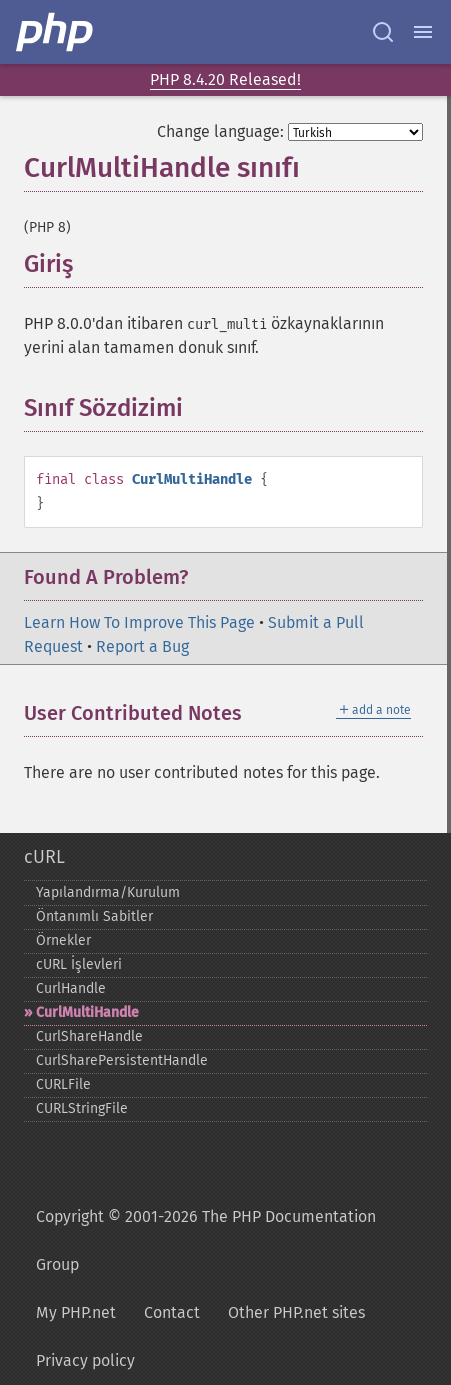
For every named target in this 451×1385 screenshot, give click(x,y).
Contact (172, 1312)
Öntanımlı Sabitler (94, 916)
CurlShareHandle (89, 1036)
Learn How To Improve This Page (139, 622)
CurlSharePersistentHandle (122, 1060)
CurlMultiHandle (87, 1012)
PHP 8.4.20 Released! (225, 79)
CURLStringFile (82, 1108)
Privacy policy (85, 1360)
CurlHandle (71, 988)
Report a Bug (142, 646)
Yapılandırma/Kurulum (108, 892)
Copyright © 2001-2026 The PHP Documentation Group (206, 1240)
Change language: (220, 131)
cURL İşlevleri (79, 964)
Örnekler (63, 940)
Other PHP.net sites (296, 1312)
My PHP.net (76, 1312)
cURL (44, 857)
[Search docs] (383, 32)
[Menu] (423, 32)
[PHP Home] (56, 32)
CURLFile (63, 1084)
